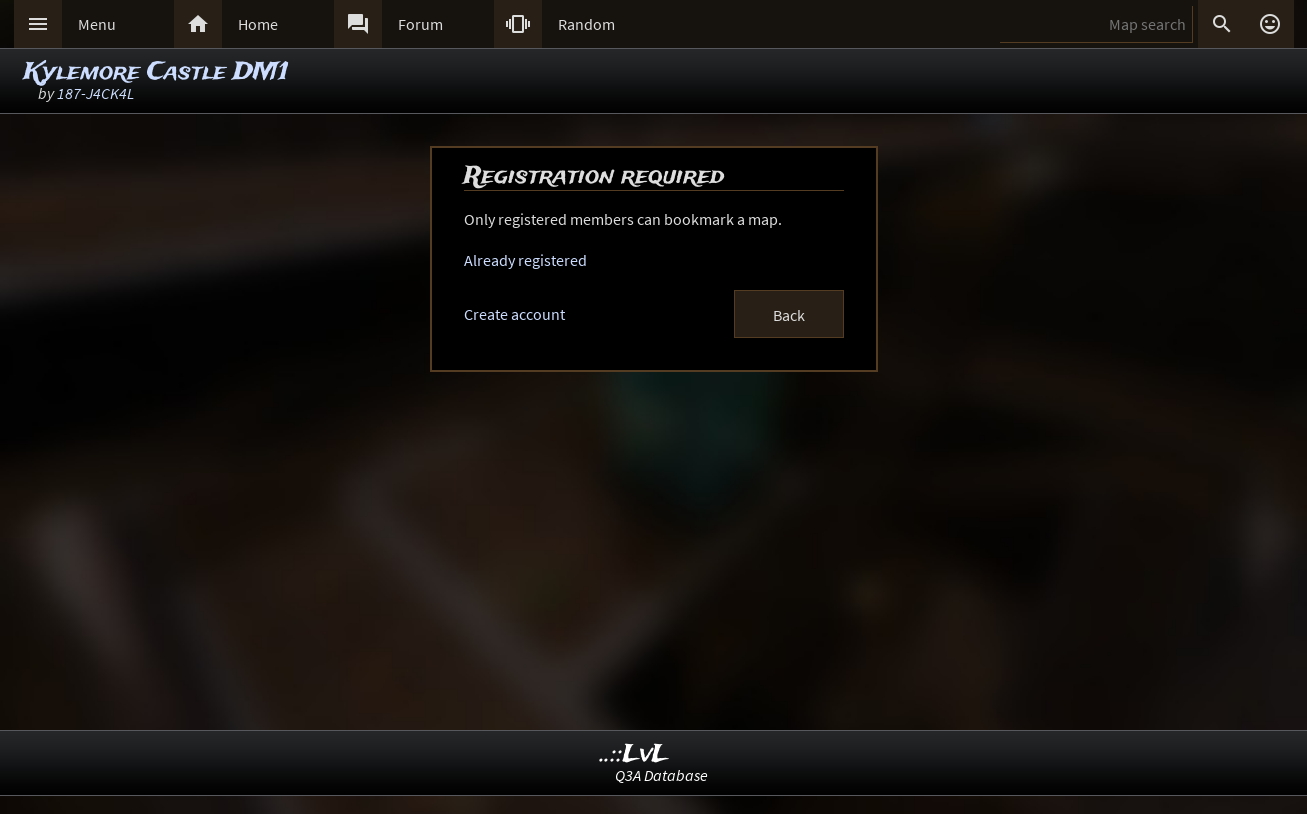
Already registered (525, 260)
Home (258, 24)
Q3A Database (661, 775)
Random (586, 24)
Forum (420, 24)
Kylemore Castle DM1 (156, 72)
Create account (514, 314)
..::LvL (634, 754)
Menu (97, 24)
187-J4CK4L (95, 93)
